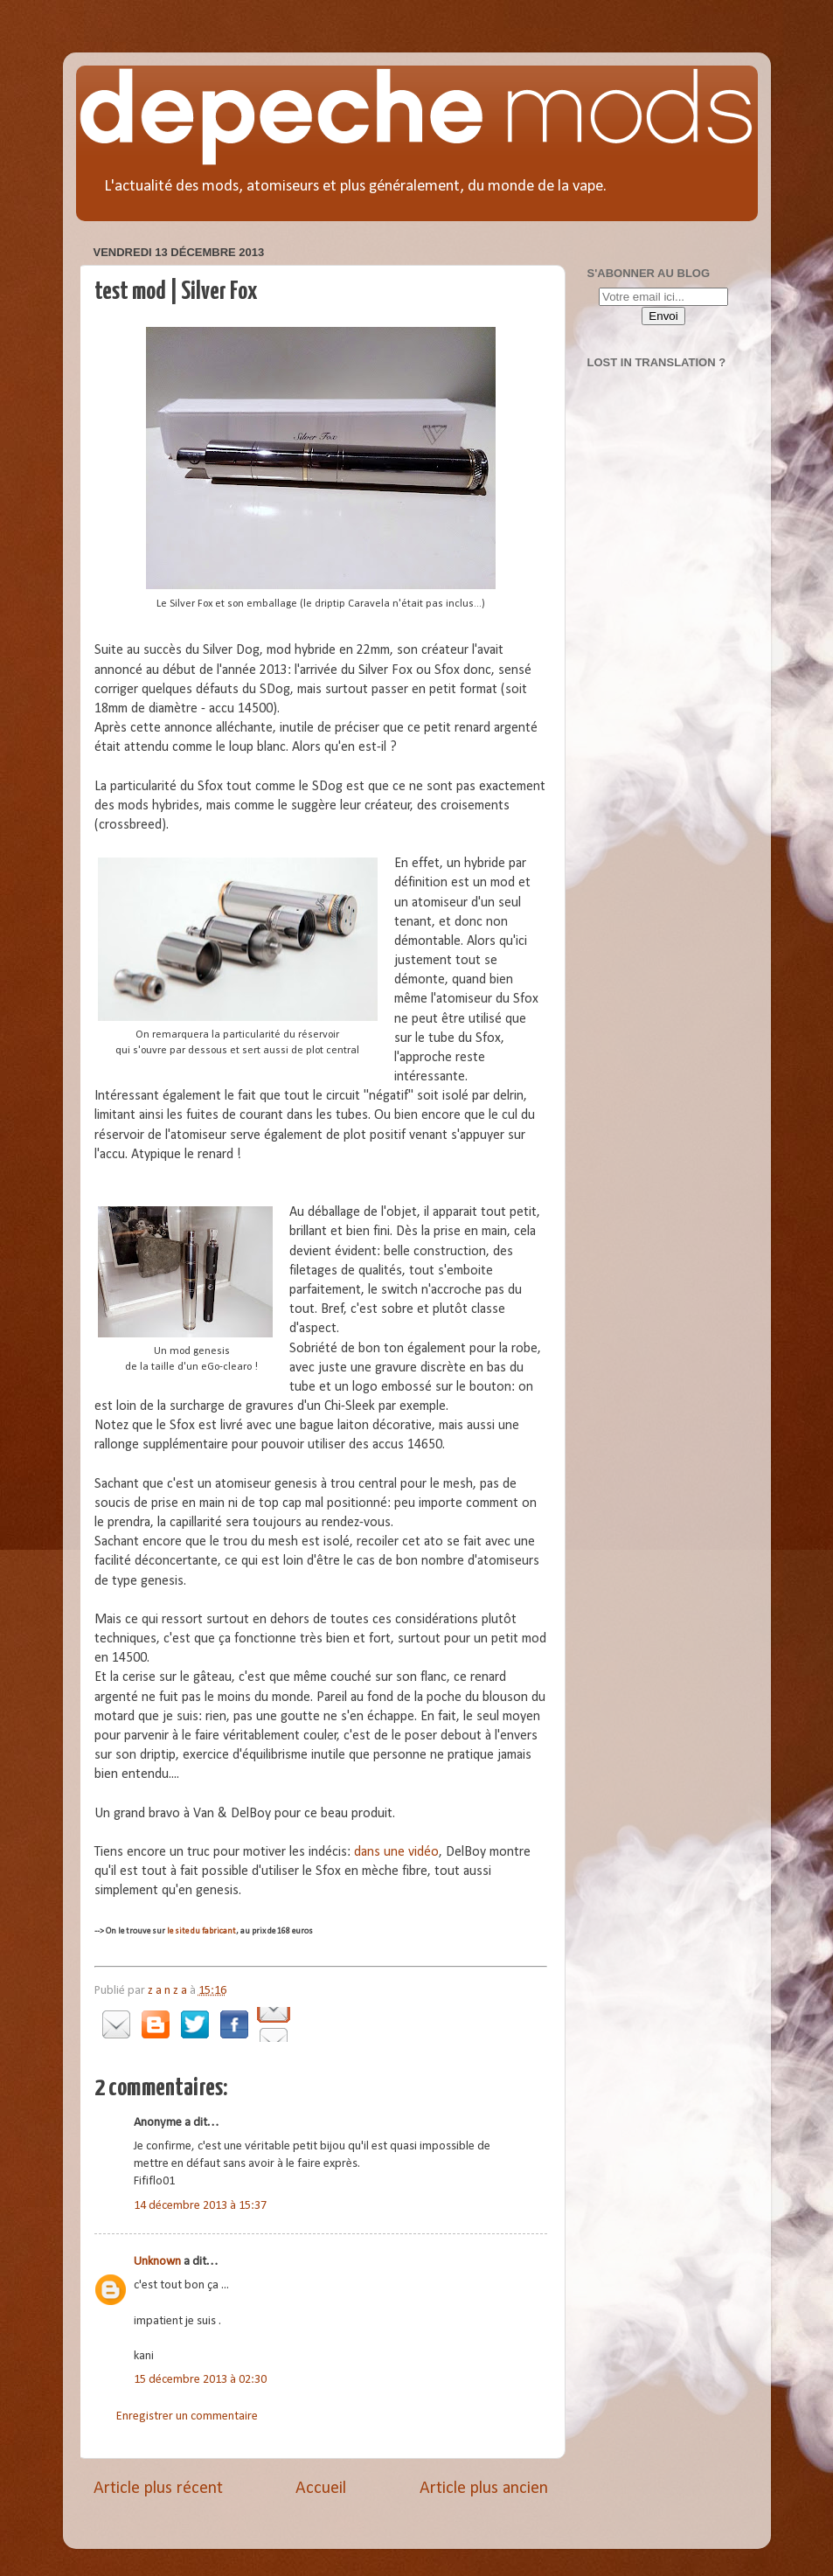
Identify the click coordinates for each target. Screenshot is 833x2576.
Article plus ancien (484, 2488)
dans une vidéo (396, 1852)
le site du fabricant (201, 1931)
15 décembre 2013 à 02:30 (200, 2379)
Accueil (320, 2488)
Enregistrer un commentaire (187, 2416)
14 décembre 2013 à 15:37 (200, 2205)
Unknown (157, 2261)
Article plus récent (158, 2488)
